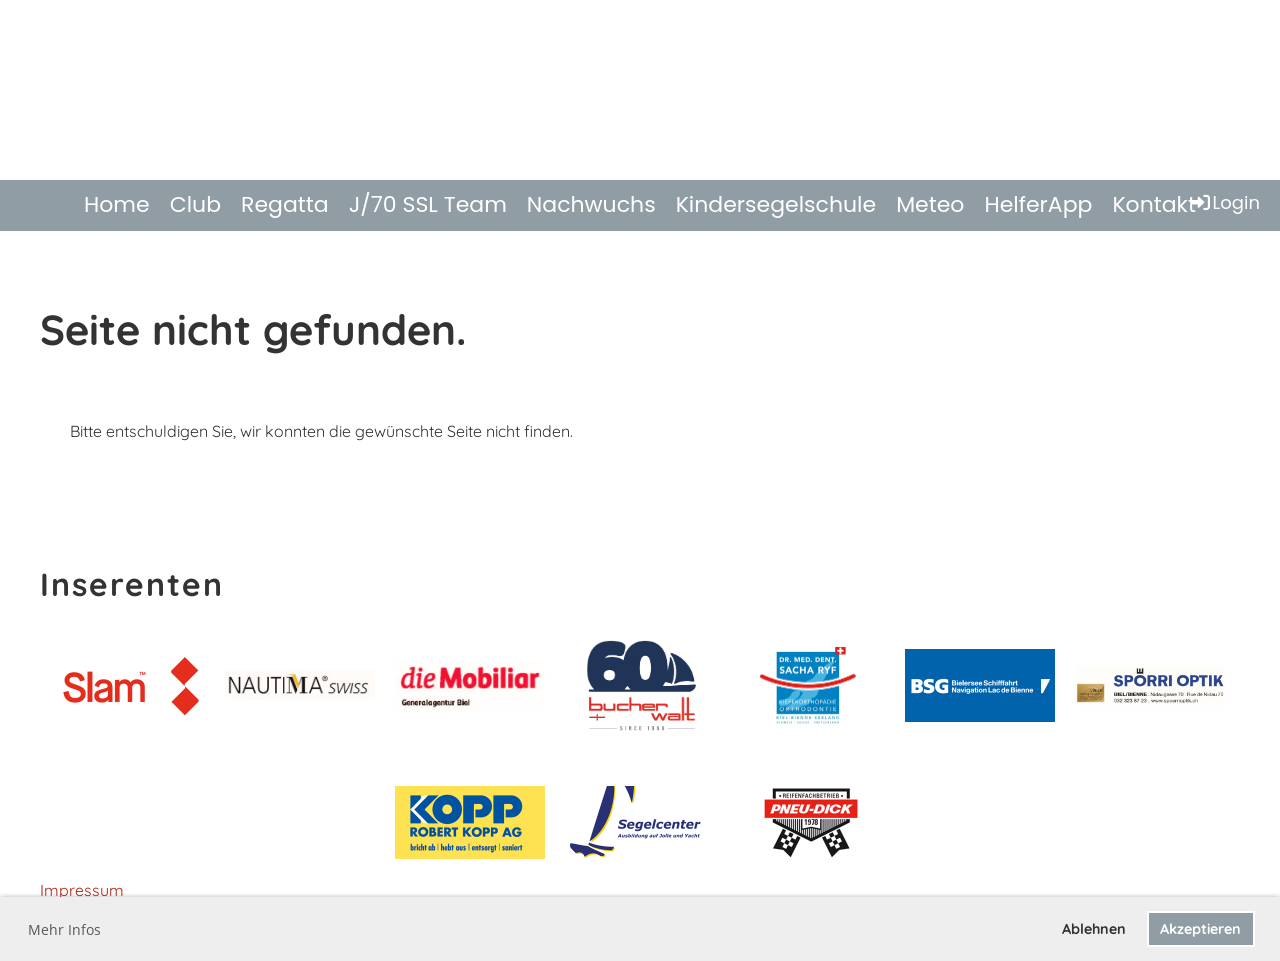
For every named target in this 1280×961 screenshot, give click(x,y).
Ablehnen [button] (1094, 929)
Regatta (285, 204)
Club (195, 204)
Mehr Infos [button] (64, 929)
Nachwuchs (591, 204)
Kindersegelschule (776, 204)
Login (1224, 202)
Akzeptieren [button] (1200, 929)
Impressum (82, 890)
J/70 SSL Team (428, 204)
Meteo (930, 204)
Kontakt (1154, 204)
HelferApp (1038, 204)
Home (117, 204)
